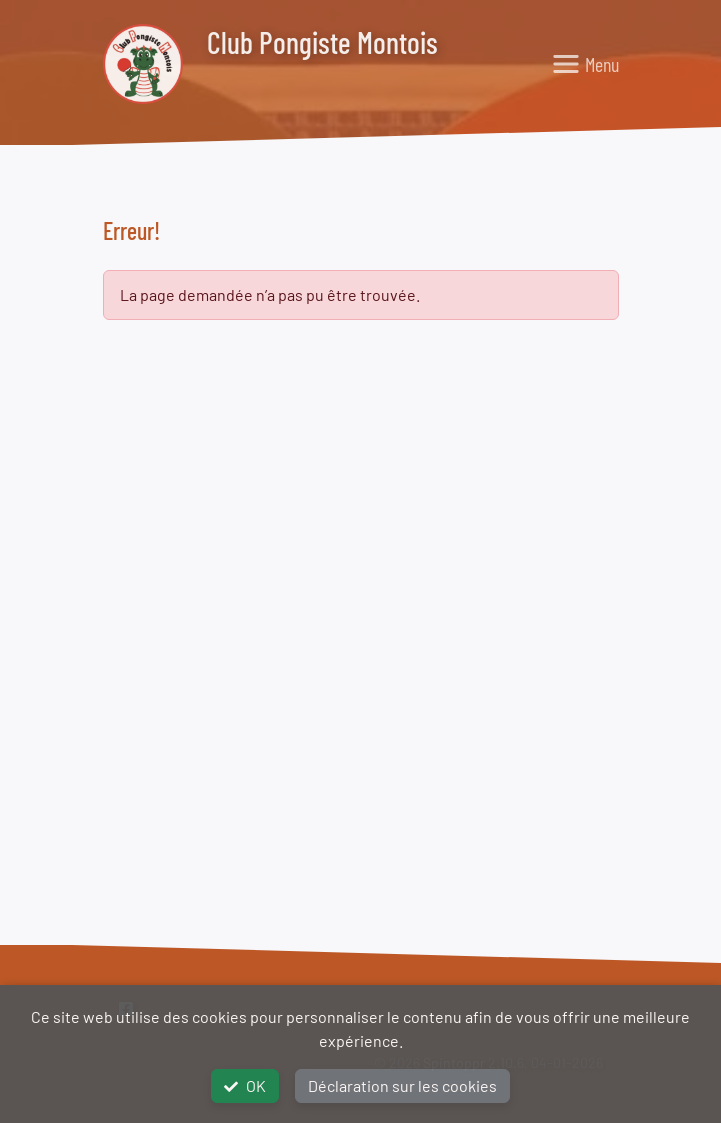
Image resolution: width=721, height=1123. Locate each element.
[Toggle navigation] (585, 64)
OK (245, 1085)
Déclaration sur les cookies (402, 1085)
